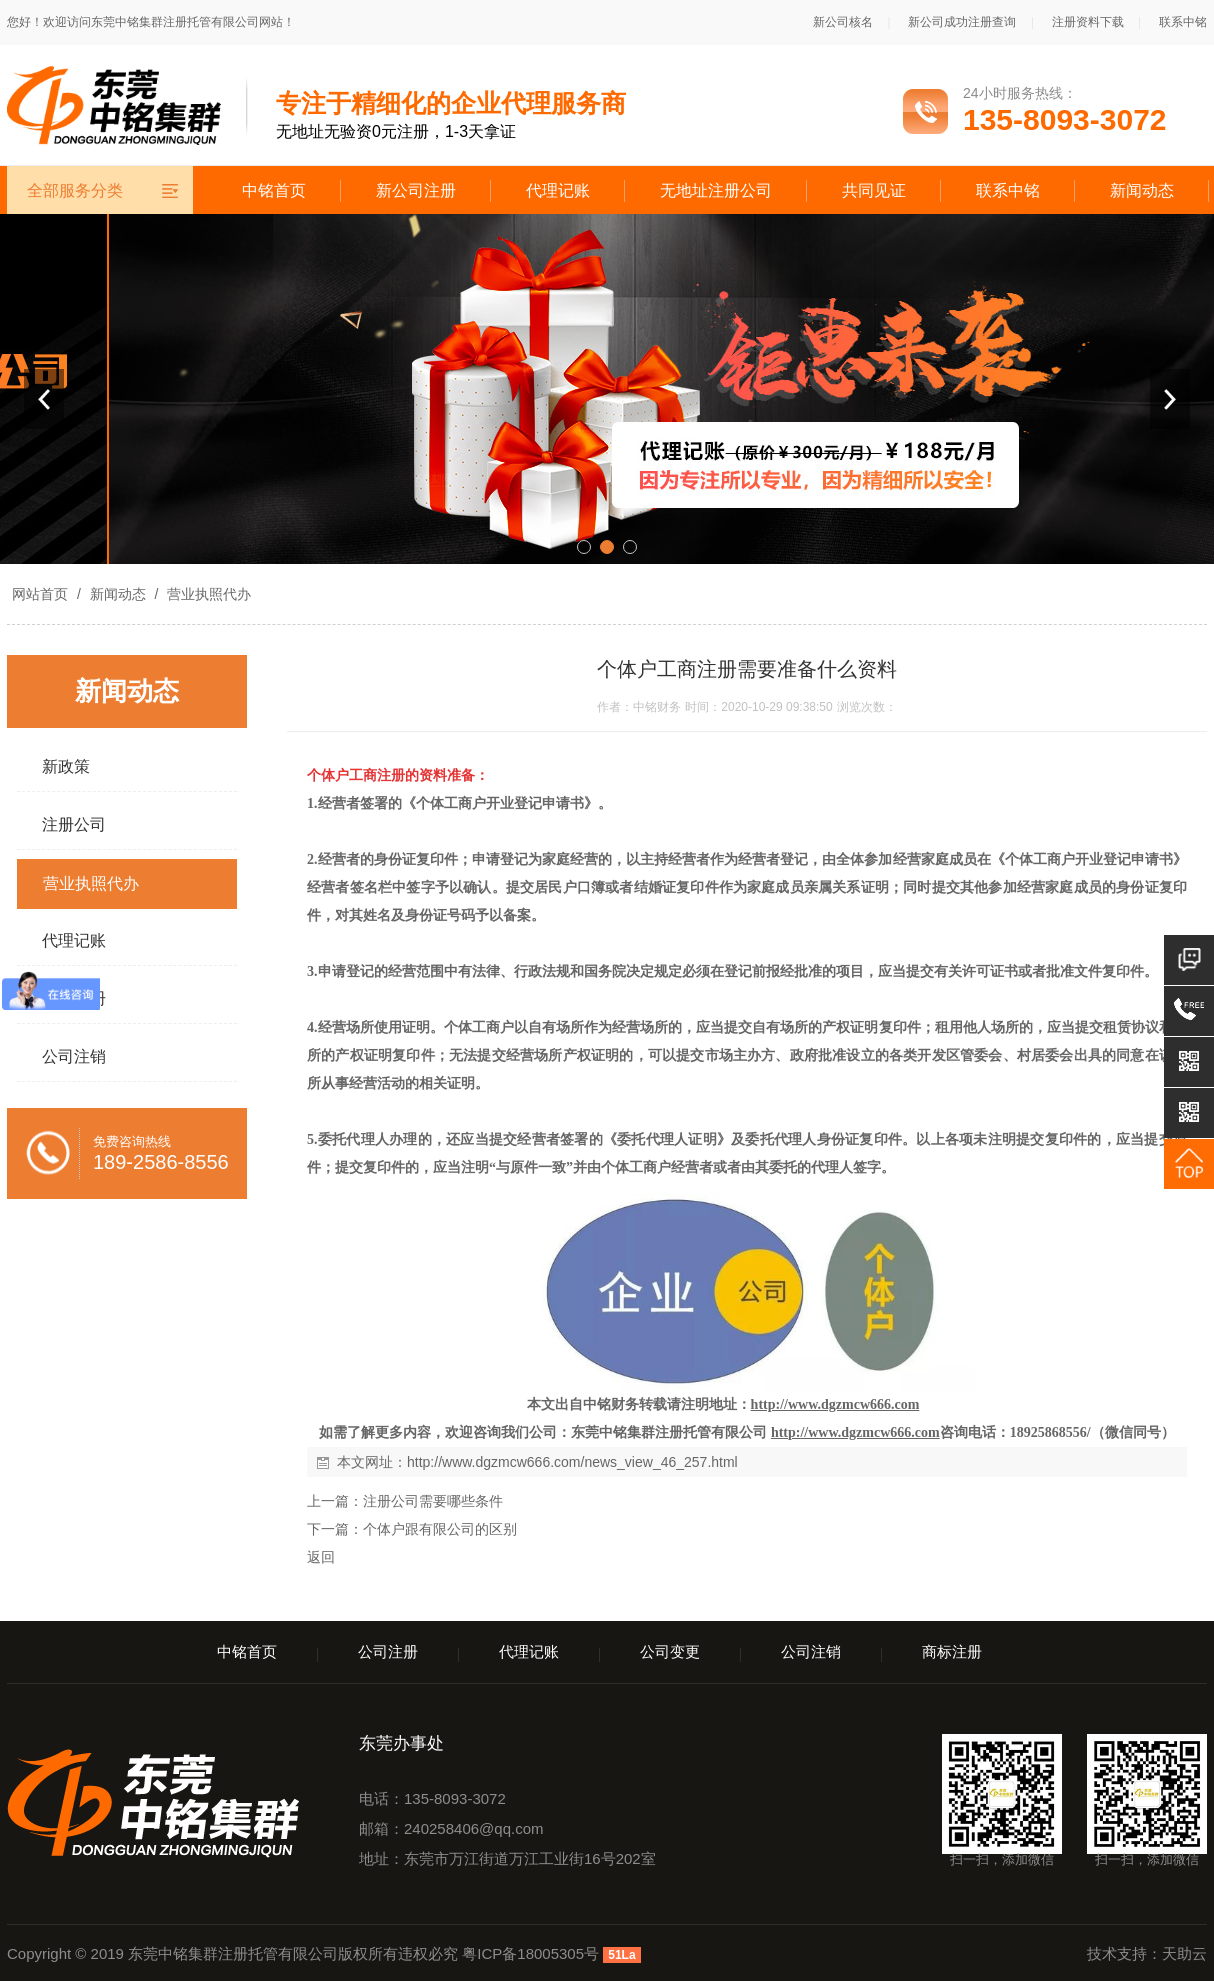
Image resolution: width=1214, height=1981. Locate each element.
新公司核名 (843, 22)
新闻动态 (1142, 190)
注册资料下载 (1088, 22)
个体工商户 (479, 1027)
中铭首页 (274, 190)
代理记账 (558, 190)
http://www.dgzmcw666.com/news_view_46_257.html (572, 1462)
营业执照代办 (207, 594)
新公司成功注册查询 (962, 22)
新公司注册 (416, 190)
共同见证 (874, 190)
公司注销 (811, 1651)
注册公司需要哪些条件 (433, 1501)
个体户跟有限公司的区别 (440, 1529)
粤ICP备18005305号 (530, 1953)
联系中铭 (1183, 22)
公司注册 (388, 1651)
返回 (321, 1557)
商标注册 (952, 1651)
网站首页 (40, 594)
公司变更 (670, 1651)
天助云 (1184, 1953)
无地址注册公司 (716, 190)
